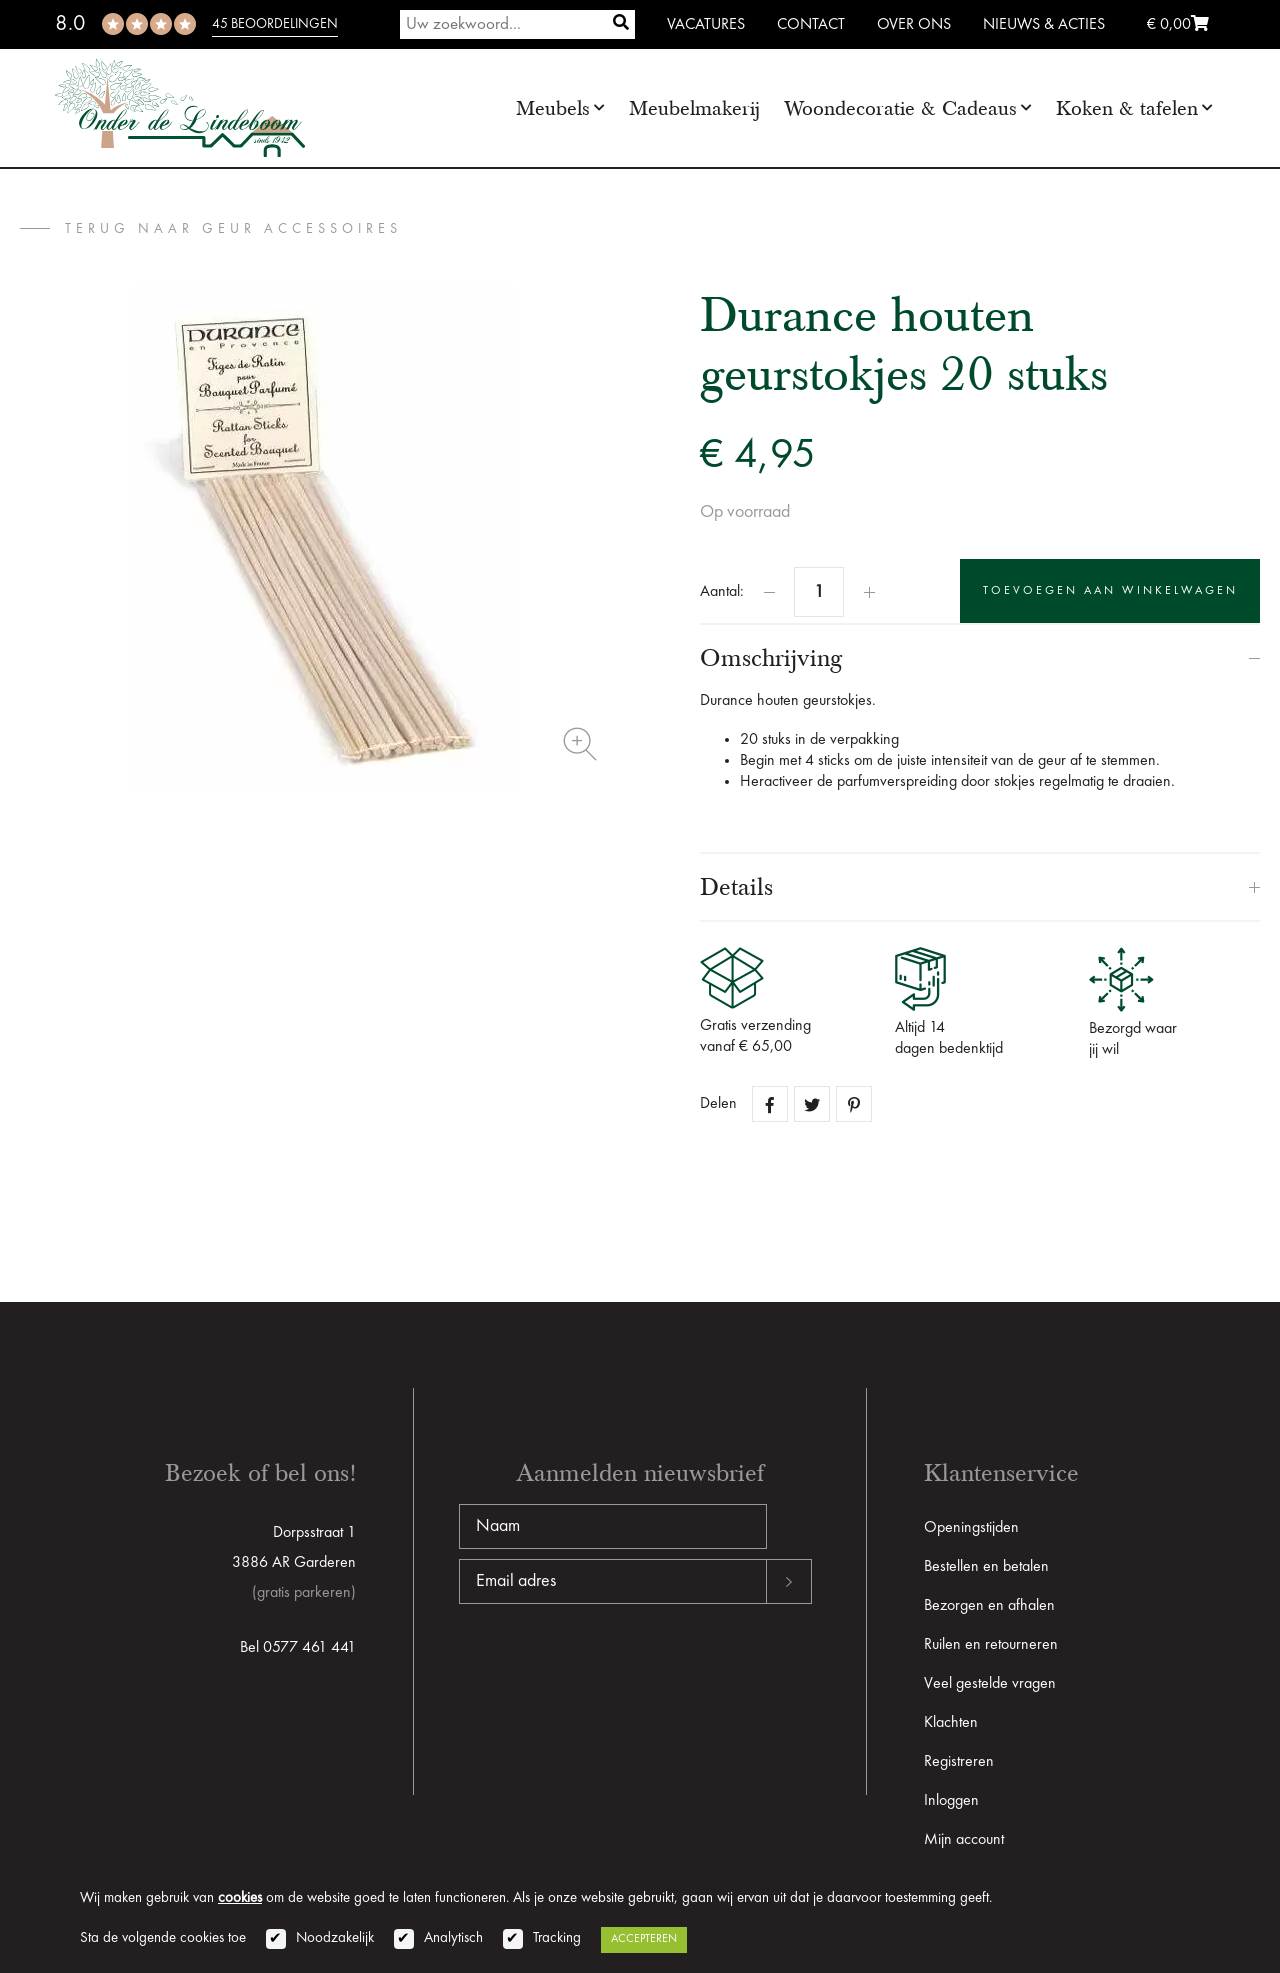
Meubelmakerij (694, 108)
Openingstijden (971, 1528)
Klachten (951, 1723)
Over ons (914, 25)
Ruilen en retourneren (991, 1645)
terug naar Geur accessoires (233, 229)
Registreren (959, 1762)
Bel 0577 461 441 (298, 1648)
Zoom (580, 744)
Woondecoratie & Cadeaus (900, 108)
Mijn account (964, 1840)
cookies (240, 1898)
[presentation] (611, 1668)
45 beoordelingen (275, 24)
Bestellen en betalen (986, 1567)
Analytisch (453, 1938)
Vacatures (706, 25)
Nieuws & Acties (1044, 25)
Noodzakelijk (335, 1938)
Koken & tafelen (1127, 108)
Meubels (553, 108)
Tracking (557, 1938)
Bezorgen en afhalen (989, 1606)
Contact (811, 25)
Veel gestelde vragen (990, 1684)
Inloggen (951, 1801)
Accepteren (644, 1939)
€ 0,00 (1178, 25)
